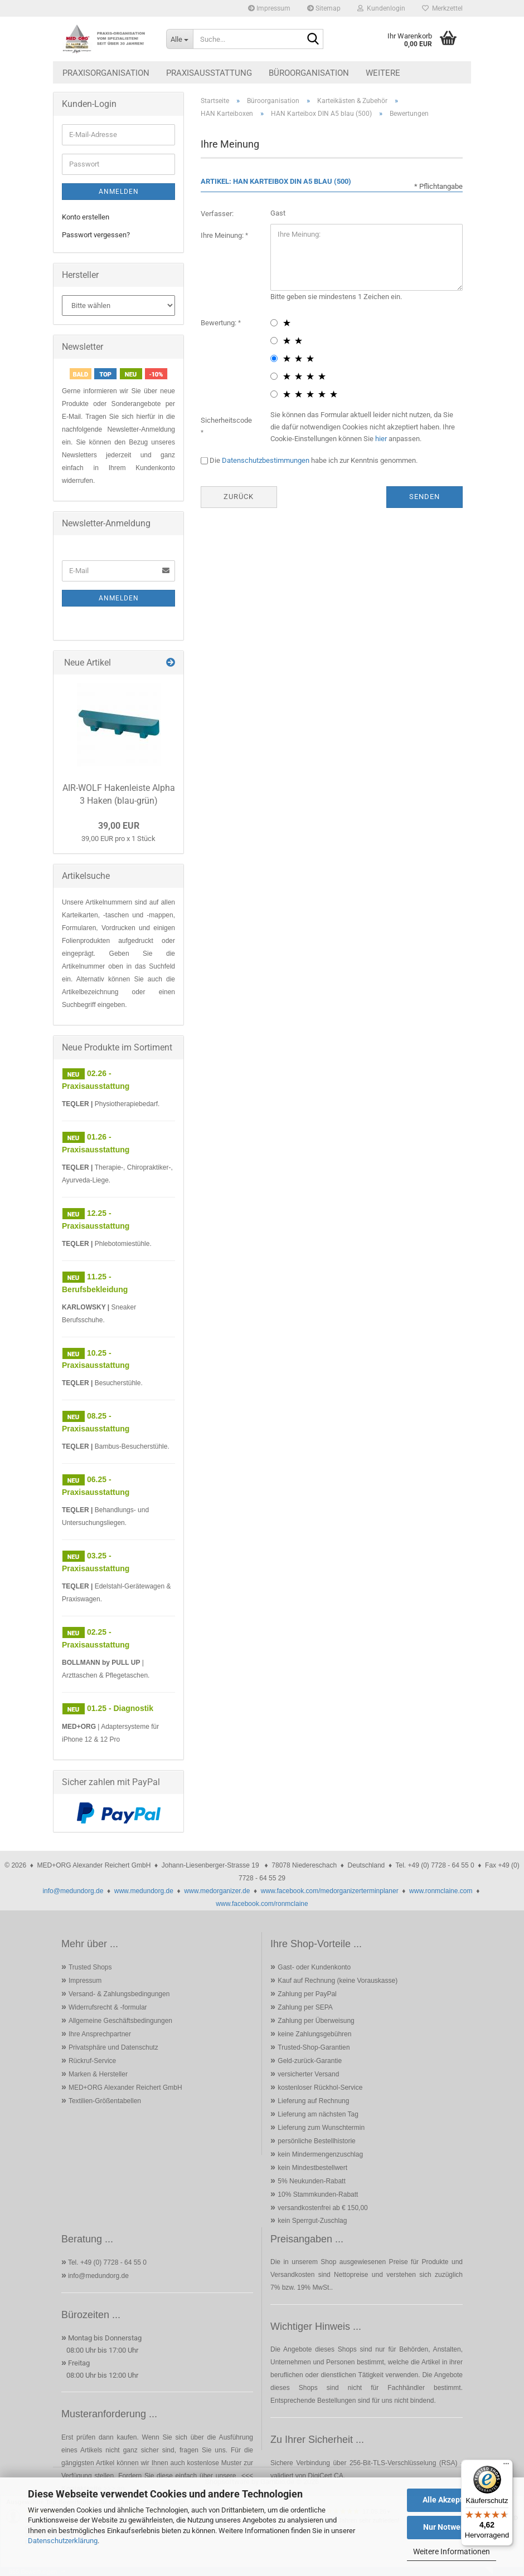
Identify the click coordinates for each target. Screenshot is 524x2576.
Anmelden (119, 191)
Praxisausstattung (209, 73)
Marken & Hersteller (98, 2074)
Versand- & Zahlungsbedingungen (119, 1994)
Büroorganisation (309, 73)
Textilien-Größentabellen (105, 2101)
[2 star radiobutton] (274, 340)
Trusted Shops (90, 1967)
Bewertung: (219, 323)
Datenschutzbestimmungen (265, 460)
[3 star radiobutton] (274, 358)
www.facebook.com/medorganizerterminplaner (330, 1891)
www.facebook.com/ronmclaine (262, 1904)
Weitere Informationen (451, 2551)
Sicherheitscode (226, 420)
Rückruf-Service (92, 2061)
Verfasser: (217, 213)
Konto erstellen (85, 217)
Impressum (269, 8)
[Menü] (506, 2466)
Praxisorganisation (105, 73)
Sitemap (324, 8)
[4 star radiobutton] (274, 376)
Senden (424, 496)
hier (381, 438)
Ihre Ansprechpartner (100, 2034)
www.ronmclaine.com (440, 1891)
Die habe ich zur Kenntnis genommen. (314, 460)
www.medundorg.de (143, 1891)
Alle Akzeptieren (452, 2499)
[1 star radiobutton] (274, 322)
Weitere (383, 73)
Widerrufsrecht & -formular (108, 2007)
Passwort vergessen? (96, 235)
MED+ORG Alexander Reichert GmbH (125, 2087)
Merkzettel (442, 8)
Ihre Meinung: (223, 235)
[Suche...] (179, 39)
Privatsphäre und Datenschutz (113, 2047)
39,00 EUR (118, 825)
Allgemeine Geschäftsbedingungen (120, 2021)
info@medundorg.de (72, 1891)
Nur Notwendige (452, 2527)
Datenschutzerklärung (63, 2540)
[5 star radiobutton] (274, 394)
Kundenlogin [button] (381, 8)
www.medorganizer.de (217, 1891)
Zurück (239, 496)
